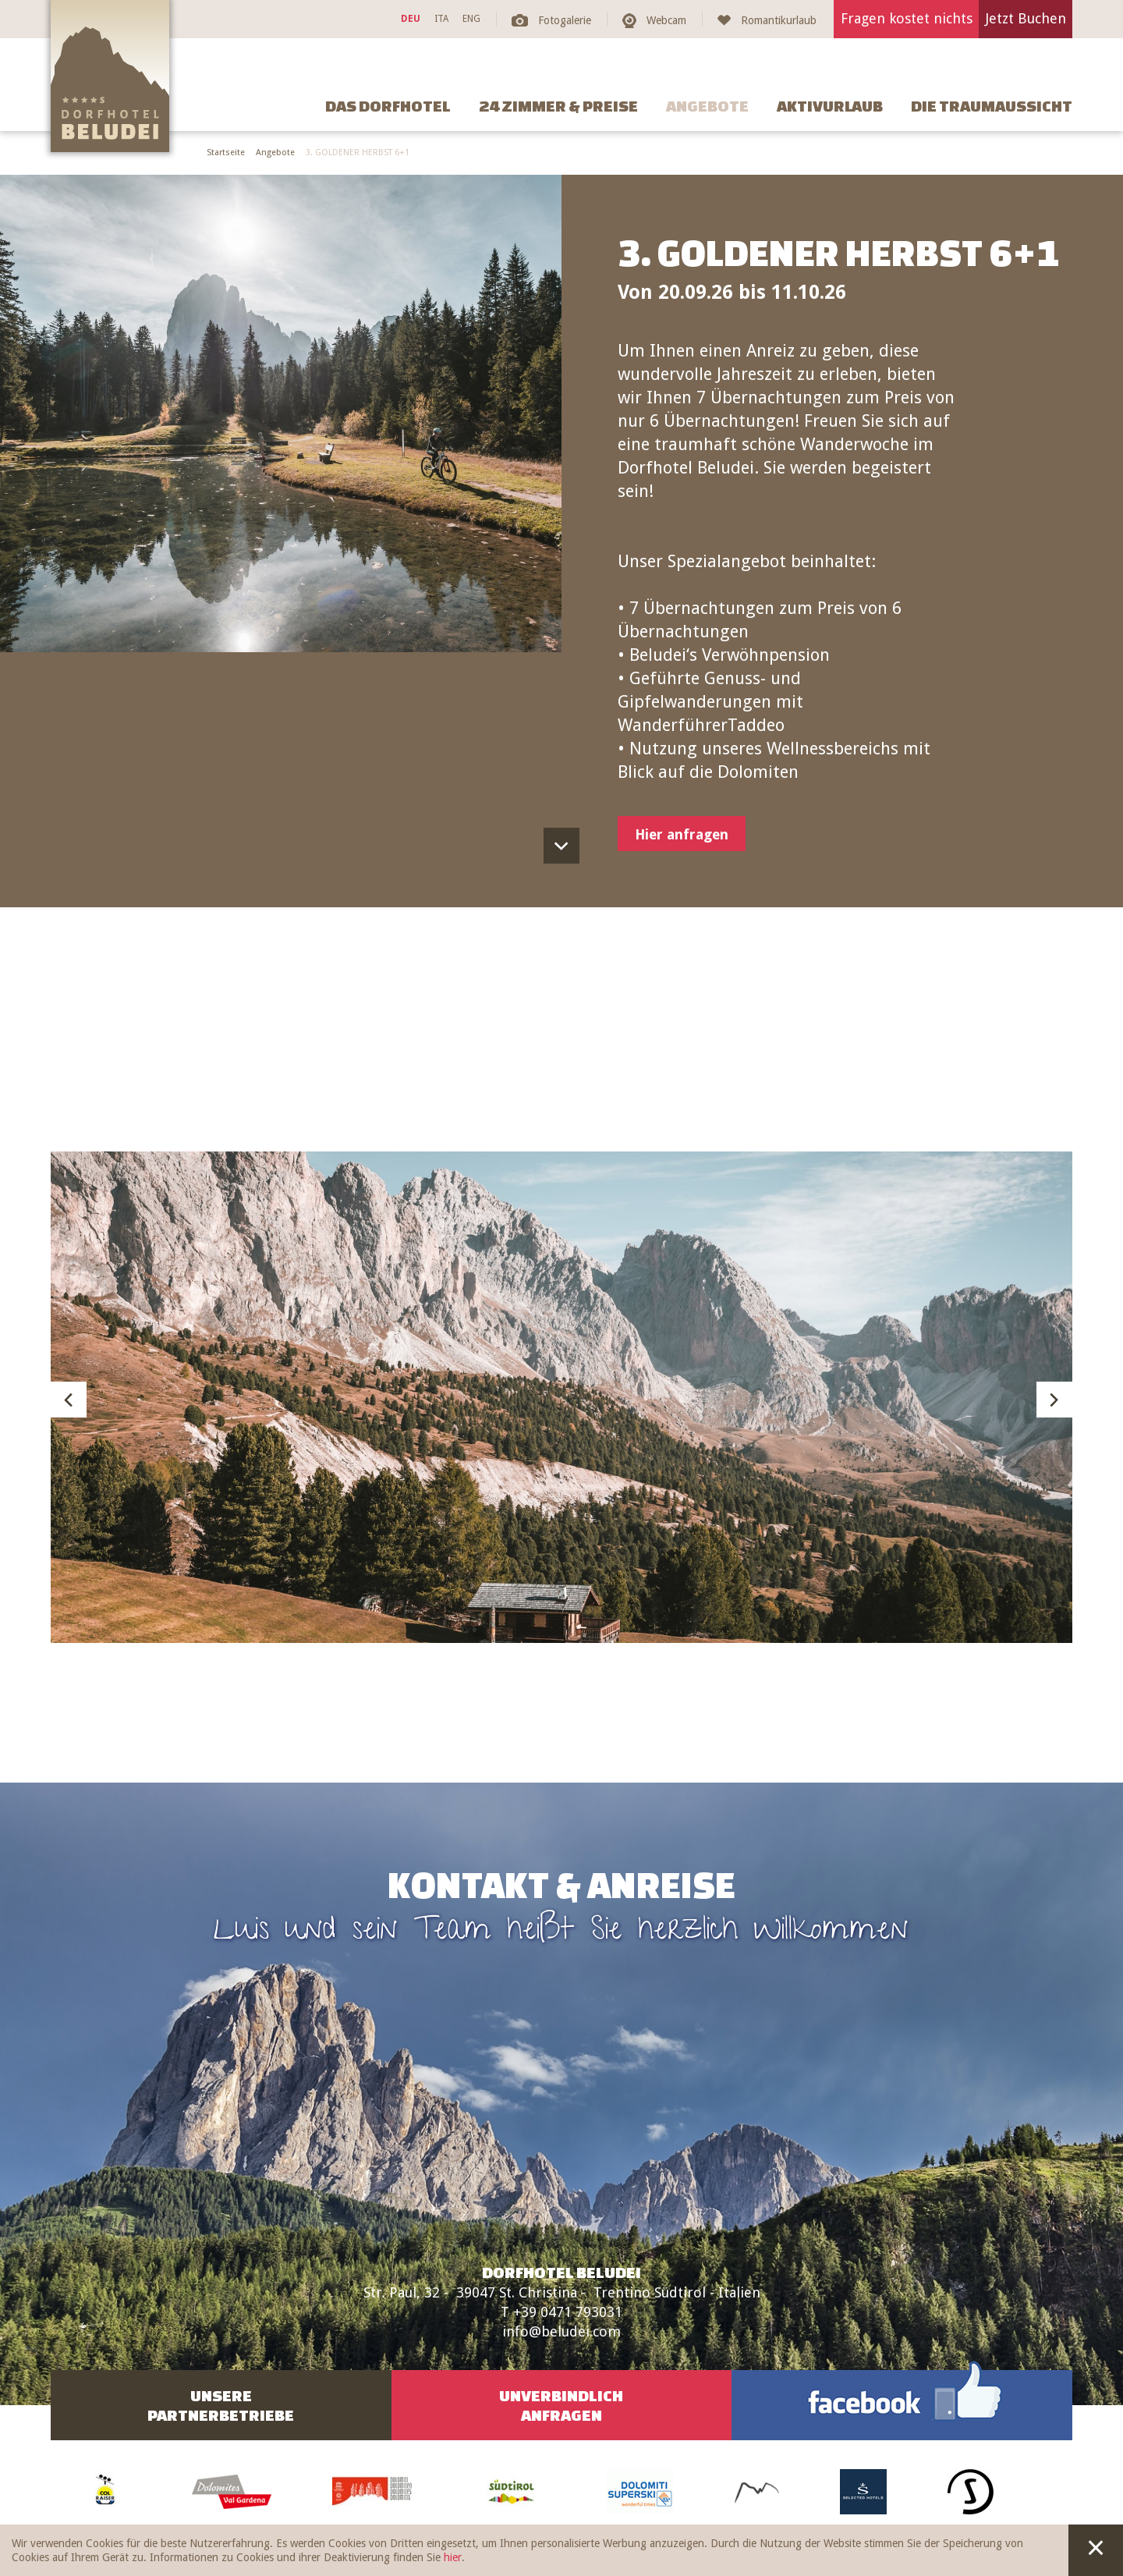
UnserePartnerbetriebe (220, 2405)
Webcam (666, 20)
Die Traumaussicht (991, 106)
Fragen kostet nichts (906, 18)
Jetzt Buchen (1026, 18)
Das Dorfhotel (388, 106)
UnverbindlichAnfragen (561, 2405)
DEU (410, 18)
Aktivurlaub (830, 106)
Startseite (226, 152)
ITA (441, 18)
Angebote (707, 106)
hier (453, 2557)
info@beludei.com (561, 2331)
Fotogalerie (564, 20)
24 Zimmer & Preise (558, 106)
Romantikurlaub (779, 20)
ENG (471, 18)
